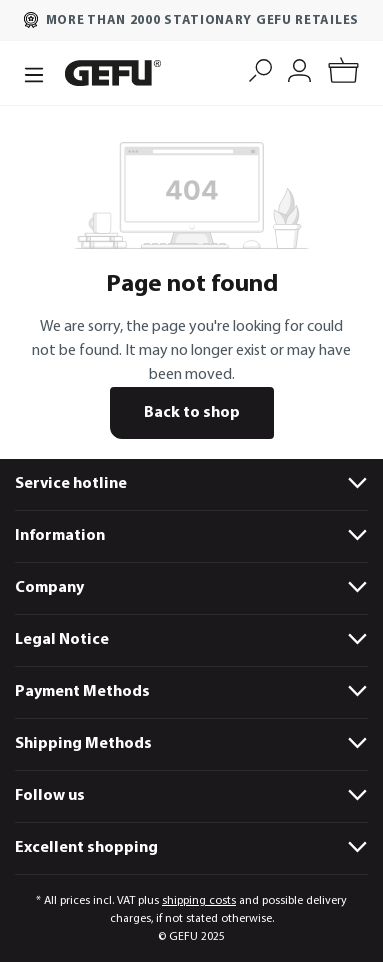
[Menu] (34, 73)
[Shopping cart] (343, 73)
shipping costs (199, 901)
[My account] (299, 68)
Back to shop (192, 413)
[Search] (260, 68)
